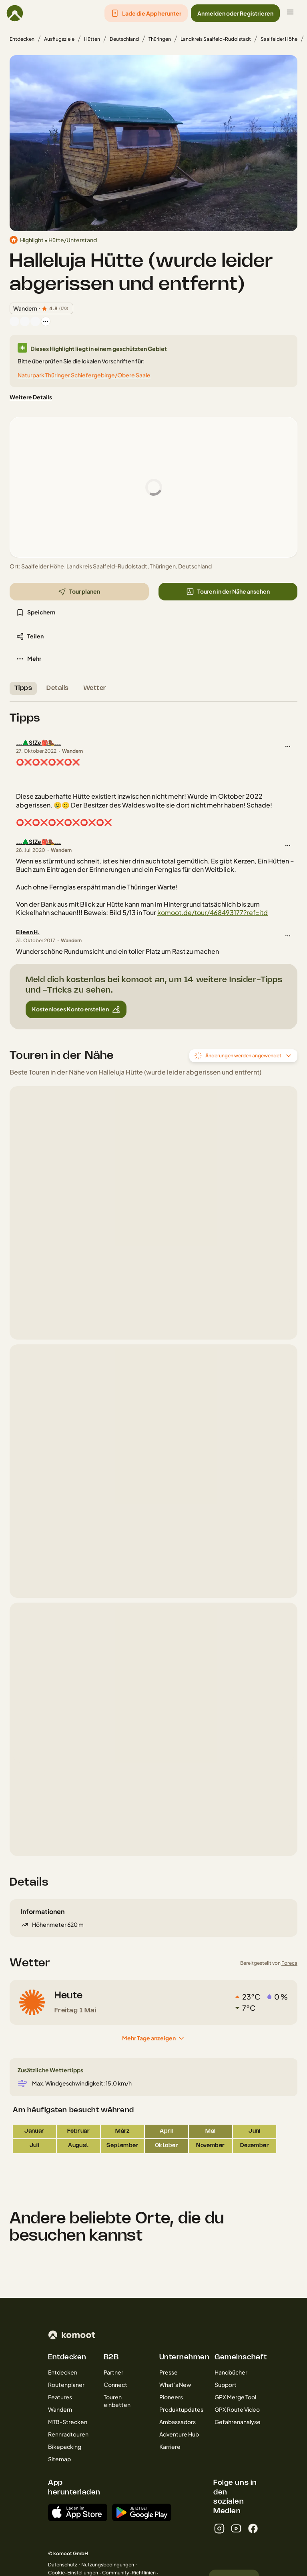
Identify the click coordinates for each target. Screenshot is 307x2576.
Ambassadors (177, 2421)
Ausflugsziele (59, 39)
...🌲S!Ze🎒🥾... (38, 742)
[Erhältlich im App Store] (77, 2512)
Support (226, 2384)
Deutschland (124, 39)
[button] (146, 13)
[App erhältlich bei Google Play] (141, 2512)
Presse (168, 2372)
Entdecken (22, 39)
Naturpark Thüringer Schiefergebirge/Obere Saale (84, 375)
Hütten (92, 39)
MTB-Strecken (67, 2421)
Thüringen (159, 39)
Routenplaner (66, 2384)
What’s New (175, 2384)
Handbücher (231, 2372)
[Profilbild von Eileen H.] (14, 321)
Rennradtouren (68, 2434)
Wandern (60, 2409)
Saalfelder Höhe (279, 39)
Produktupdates (181, 2409)
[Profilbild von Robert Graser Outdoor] (25, 321)
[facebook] (253, 2528)
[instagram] (219, 2528)
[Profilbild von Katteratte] (35, 321)
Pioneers (171, 2397)
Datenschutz (62, 2565)
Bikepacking (64, 2446)
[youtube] (236, 2528)
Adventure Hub (179, 2434)
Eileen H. (28, 931)
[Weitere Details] (31, 397)
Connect (115, 2384)
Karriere (170, 2446)
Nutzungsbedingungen (107, 2565)
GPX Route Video (237, 2409)
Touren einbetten (117, 2400)
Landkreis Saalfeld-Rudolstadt (216, 39)
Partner (113, 2372)
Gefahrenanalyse (238, 2421)
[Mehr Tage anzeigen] (153, 2038)
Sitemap (59, 2458)
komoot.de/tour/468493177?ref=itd (212, 912)
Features (60, 2397)
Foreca (289, 1963)
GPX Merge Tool (235, 2397)
